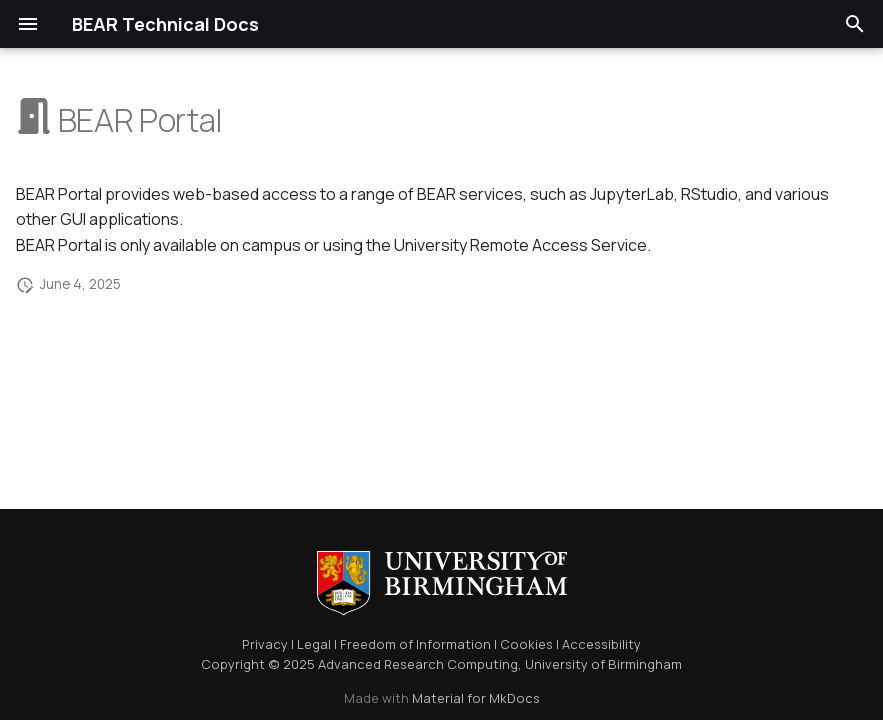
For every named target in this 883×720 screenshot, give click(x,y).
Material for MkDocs (476, 698)
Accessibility (601, 644)
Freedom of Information (415, 644)
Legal (314, 644)
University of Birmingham (603, 664)
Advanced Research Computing (418, 664)
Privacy (265, 644)
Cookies (526, 644)
